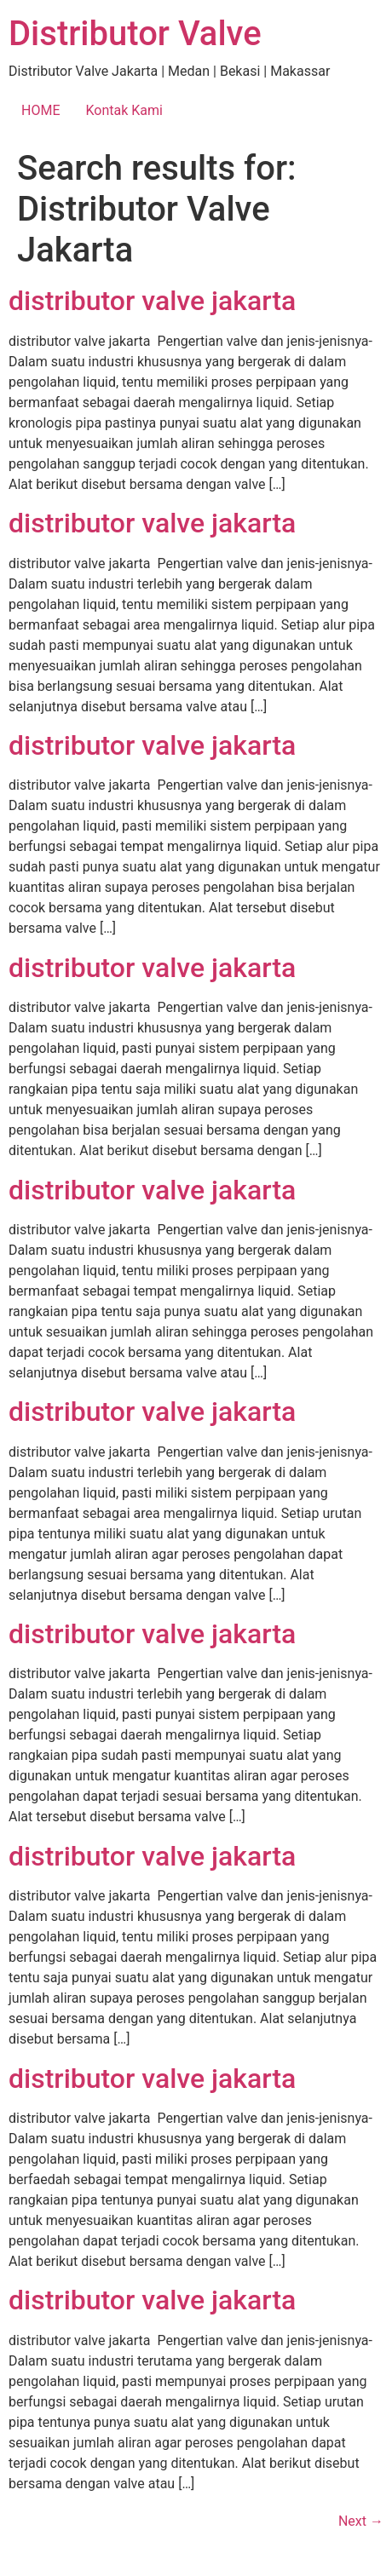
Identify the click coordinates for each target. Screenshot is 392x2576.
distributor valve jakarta (152, 301)
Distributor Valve (135, 34)
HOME (40, 110)
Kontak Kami (123, 110)
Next (360, 2521)
